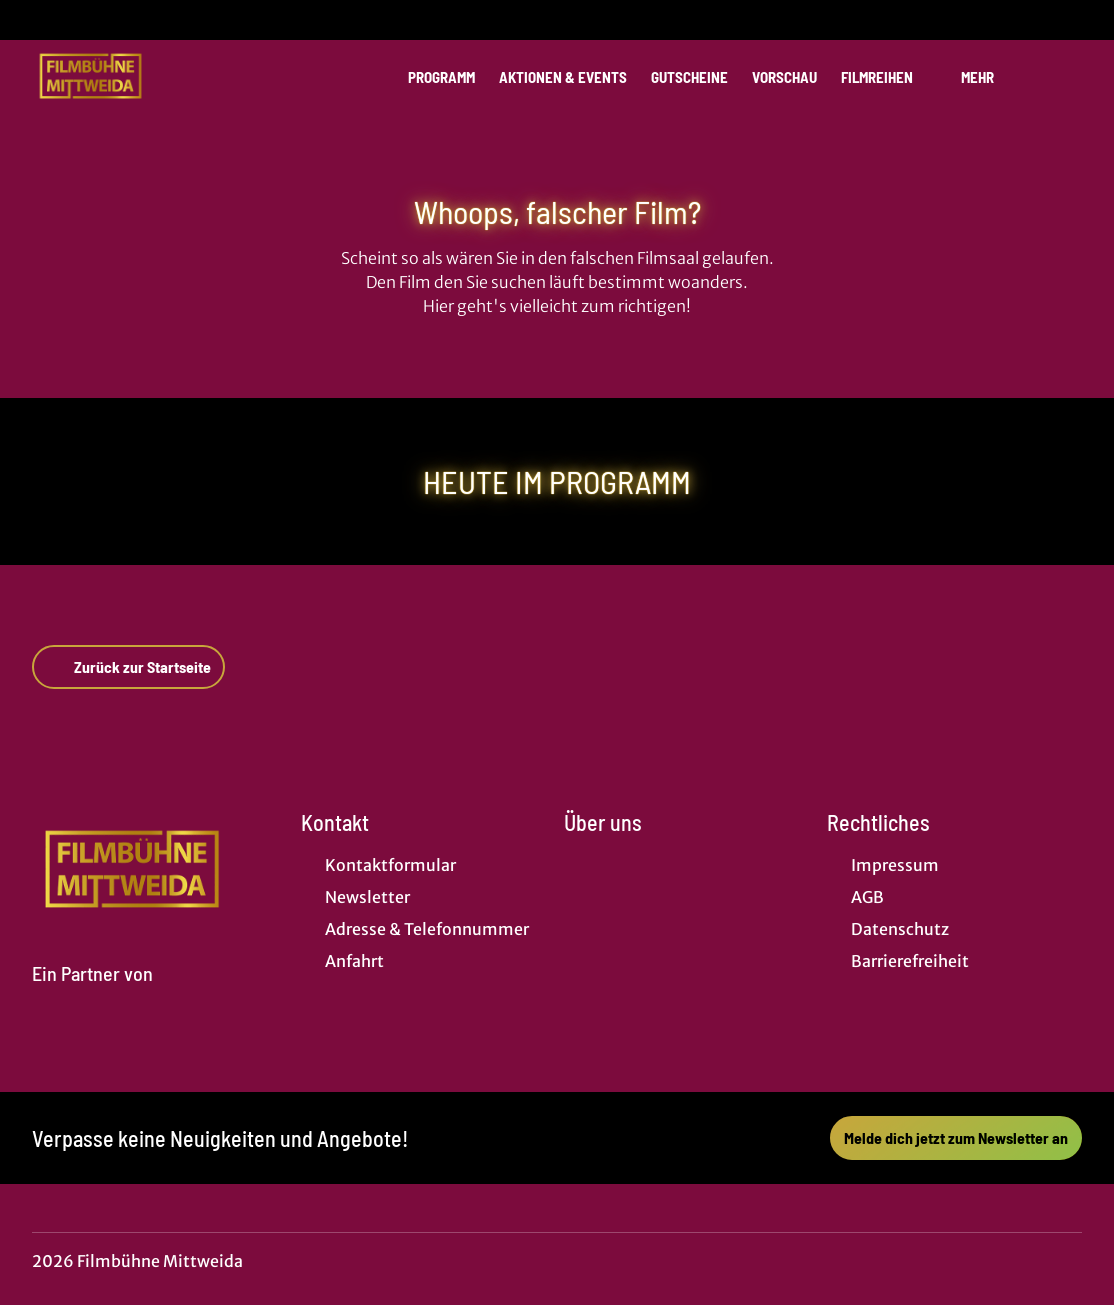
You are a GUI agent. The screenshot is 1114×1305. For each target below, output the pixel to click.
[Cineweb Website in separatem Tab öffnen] (92, 997)
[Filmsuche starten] (1062, 76)
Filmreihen (889, 77)
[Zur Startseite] (172, 76)
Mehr (989, 77)
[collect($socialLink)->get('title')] (36, 20)
